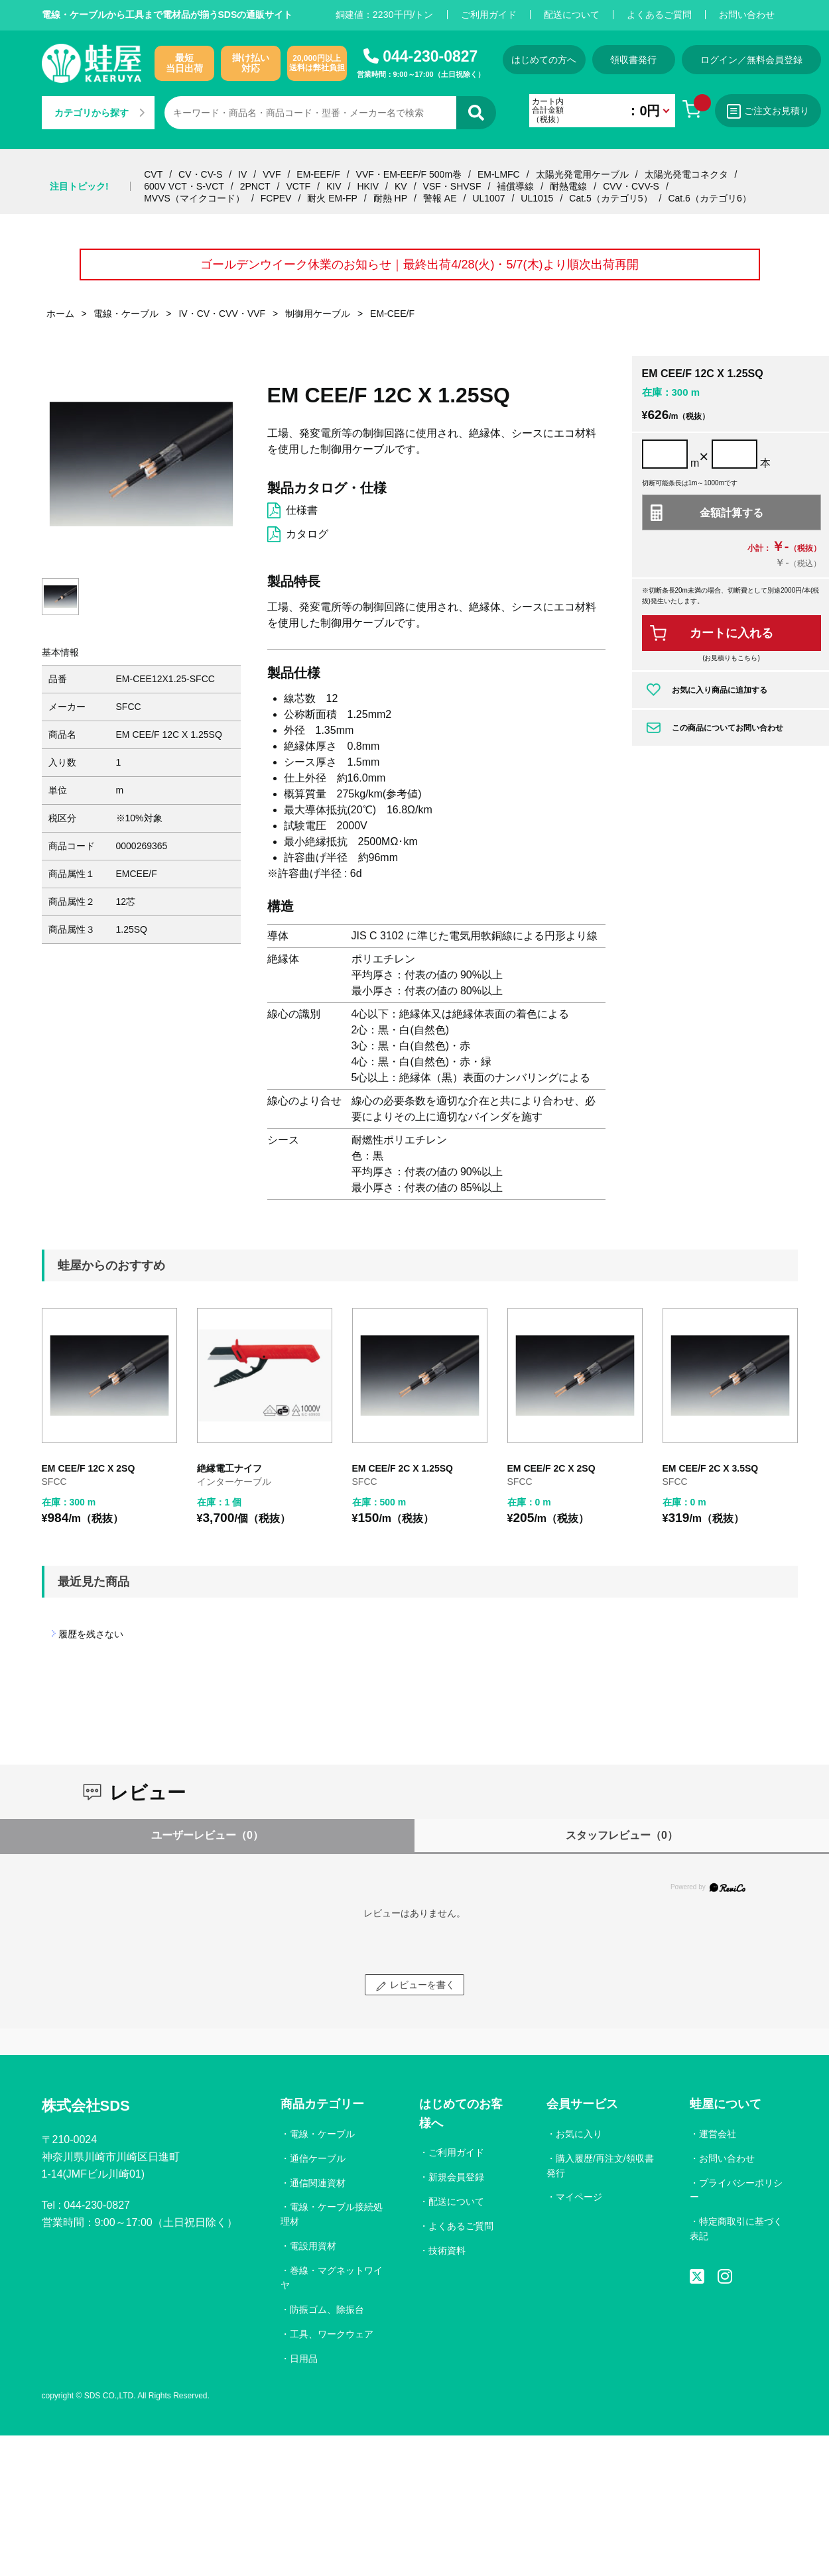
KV (401, 186)
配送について (572, 14)
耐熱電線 (568, 186)
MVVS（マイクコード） (194, 198)
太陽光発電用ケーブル (582, 174)
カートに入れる (731, 633)
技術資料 (447, 2250)
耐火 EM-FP (332, 198)
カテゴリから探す (99, 112)
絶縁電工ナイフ (229, 1468)
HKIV (368, 186)
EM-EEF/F (318, 174)
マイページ (579, 2197)
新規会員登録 (456, 2177)
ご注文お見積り (768, 111)
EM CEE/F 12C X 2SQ (88, 1468)
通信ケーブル (318, 2158)
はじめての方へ (543, 59)
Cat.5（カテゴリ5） (610, 198)
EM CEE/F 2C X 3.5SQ (711, 1468)
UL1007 (488, 198)
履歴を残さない (90, 1634)
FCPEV (276, 198)
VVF (272, 174)
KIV (334, 186)
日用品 (304, 2358)
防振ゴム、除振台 (327, 2309)
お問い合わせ (747, 14)
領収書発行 (633, 59)
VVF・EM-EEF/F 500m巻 (409, 174)
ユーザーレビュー (207, 1835)
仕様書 (302, 510)
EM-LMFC (499, 174)
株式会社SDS (86, 2105)
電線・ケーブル (322, 2134)
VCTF (298, 186)
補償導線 (515, 186)
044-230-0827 (430, 56)
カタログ (307, 534)
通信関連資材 (318, 2183)
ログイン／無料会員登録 (751, 59)
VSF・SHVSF (452, 186)
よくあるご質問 (659, 14)
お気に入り (579, 2134)
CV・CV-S (200, 174)
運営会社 (717, 2134)
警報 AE (440, 198)
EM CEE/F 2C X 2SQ (551, 1468)
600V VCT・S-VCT (184, 186)
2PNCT (255, 186)
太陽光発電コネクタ (686, 174)
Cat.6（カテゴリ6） (709, 198)
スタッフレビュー (622, 1835)
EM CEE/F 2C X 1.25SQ (403, 1468)
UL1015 (537, 198)
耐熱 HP (390, 198)
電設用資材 (313, 2246)
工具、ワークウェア (331, 2334)
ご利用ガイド (489, 14)
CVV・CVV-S (631, 186)
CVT (153, 174)
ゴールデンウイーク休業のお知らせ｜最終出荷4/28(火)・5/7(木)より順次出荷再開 (419, 264)
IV (242, 174)
